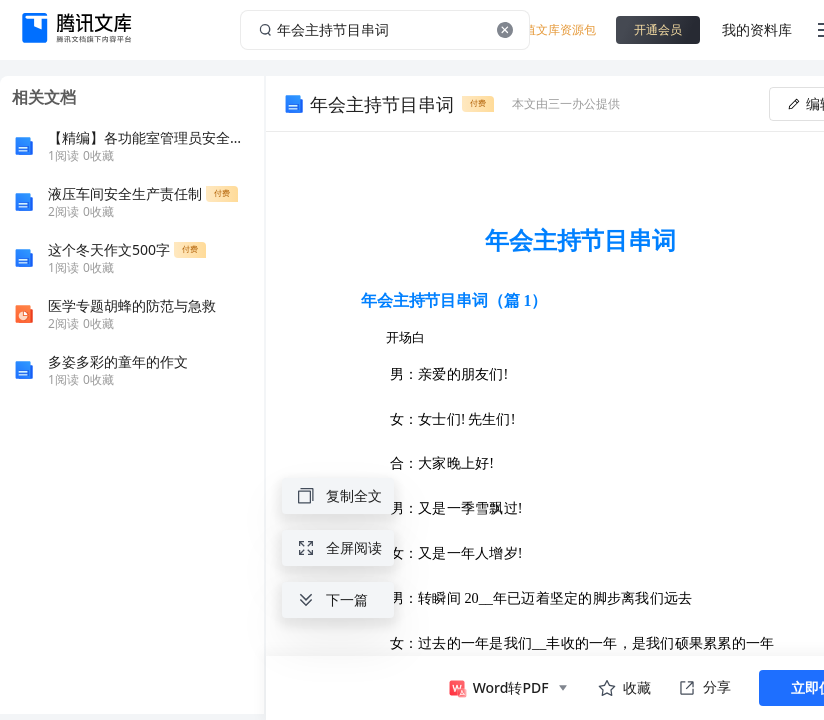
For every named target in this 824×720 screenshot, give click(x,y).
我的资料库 (757, 29)
